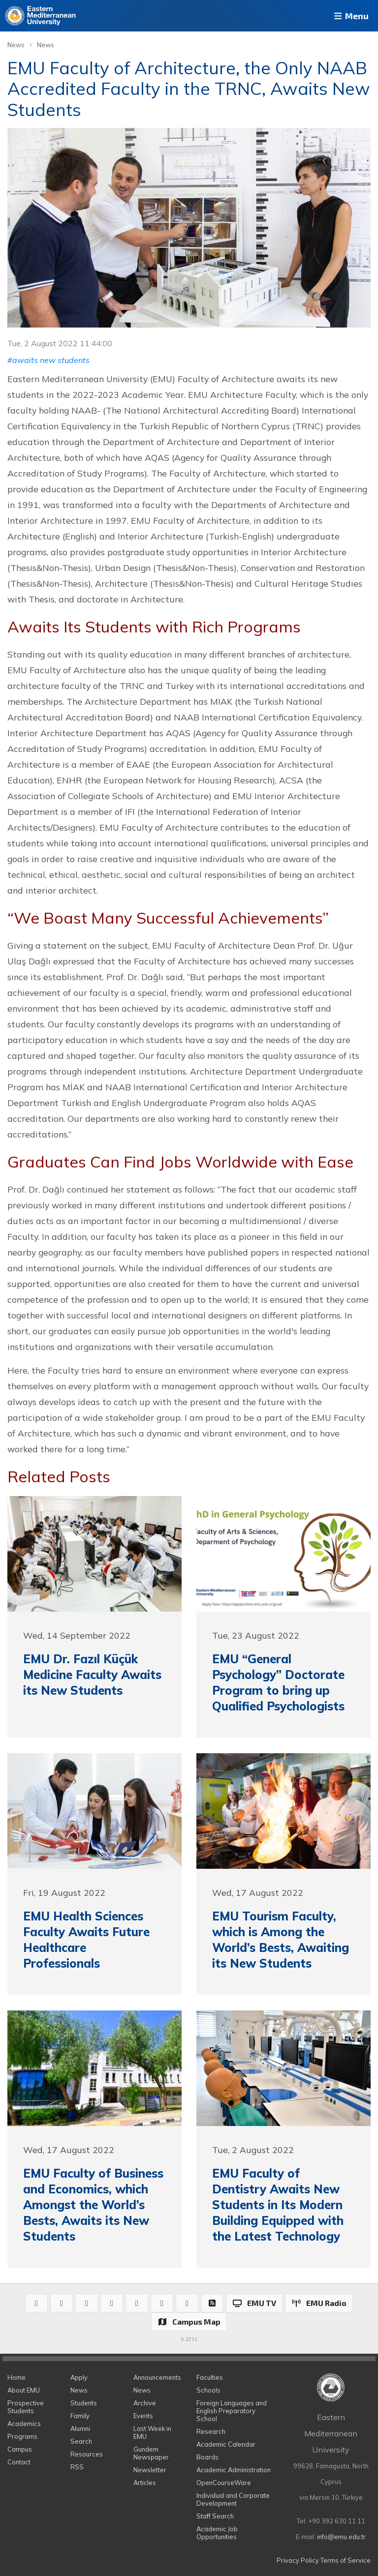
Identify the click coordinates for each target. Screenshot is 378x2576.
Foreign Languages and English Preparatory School (231, 2411)
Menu (350, 15)
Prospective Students (25, 2407)
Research (210, 2431)
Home (16, 2377)
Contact (19, 2462)
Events (143, 2416)
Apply (79, 2377)
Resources (86, 2454)
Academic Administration (233, 2470)
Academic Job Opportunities (217, 2533)
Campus (19, 2449)
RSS (77, 2467)
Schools (208, 2390)
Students (83, 2403)
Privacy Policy (298, 2560)
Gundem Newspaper (151, 2453)
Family (80, 2416)
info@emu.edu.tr (341, 2537)
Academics (24, 2423)
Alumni (80, 2428)
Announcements (157, 2377)
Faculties (209, 2377)
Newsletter (149, 2470)
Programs (22, 2436)
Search (81, 2441)
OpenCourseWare (223, 2482)
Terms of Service (345, 2560)
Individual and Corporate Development (233, 2499)
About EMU (23, 2390)
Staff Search (215, 2516)
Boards (207, 2457)
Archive (144, 2403)
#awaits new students (48, 360)
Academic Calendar (225, 2444)
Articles (144, 2482)
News (16, 45)
